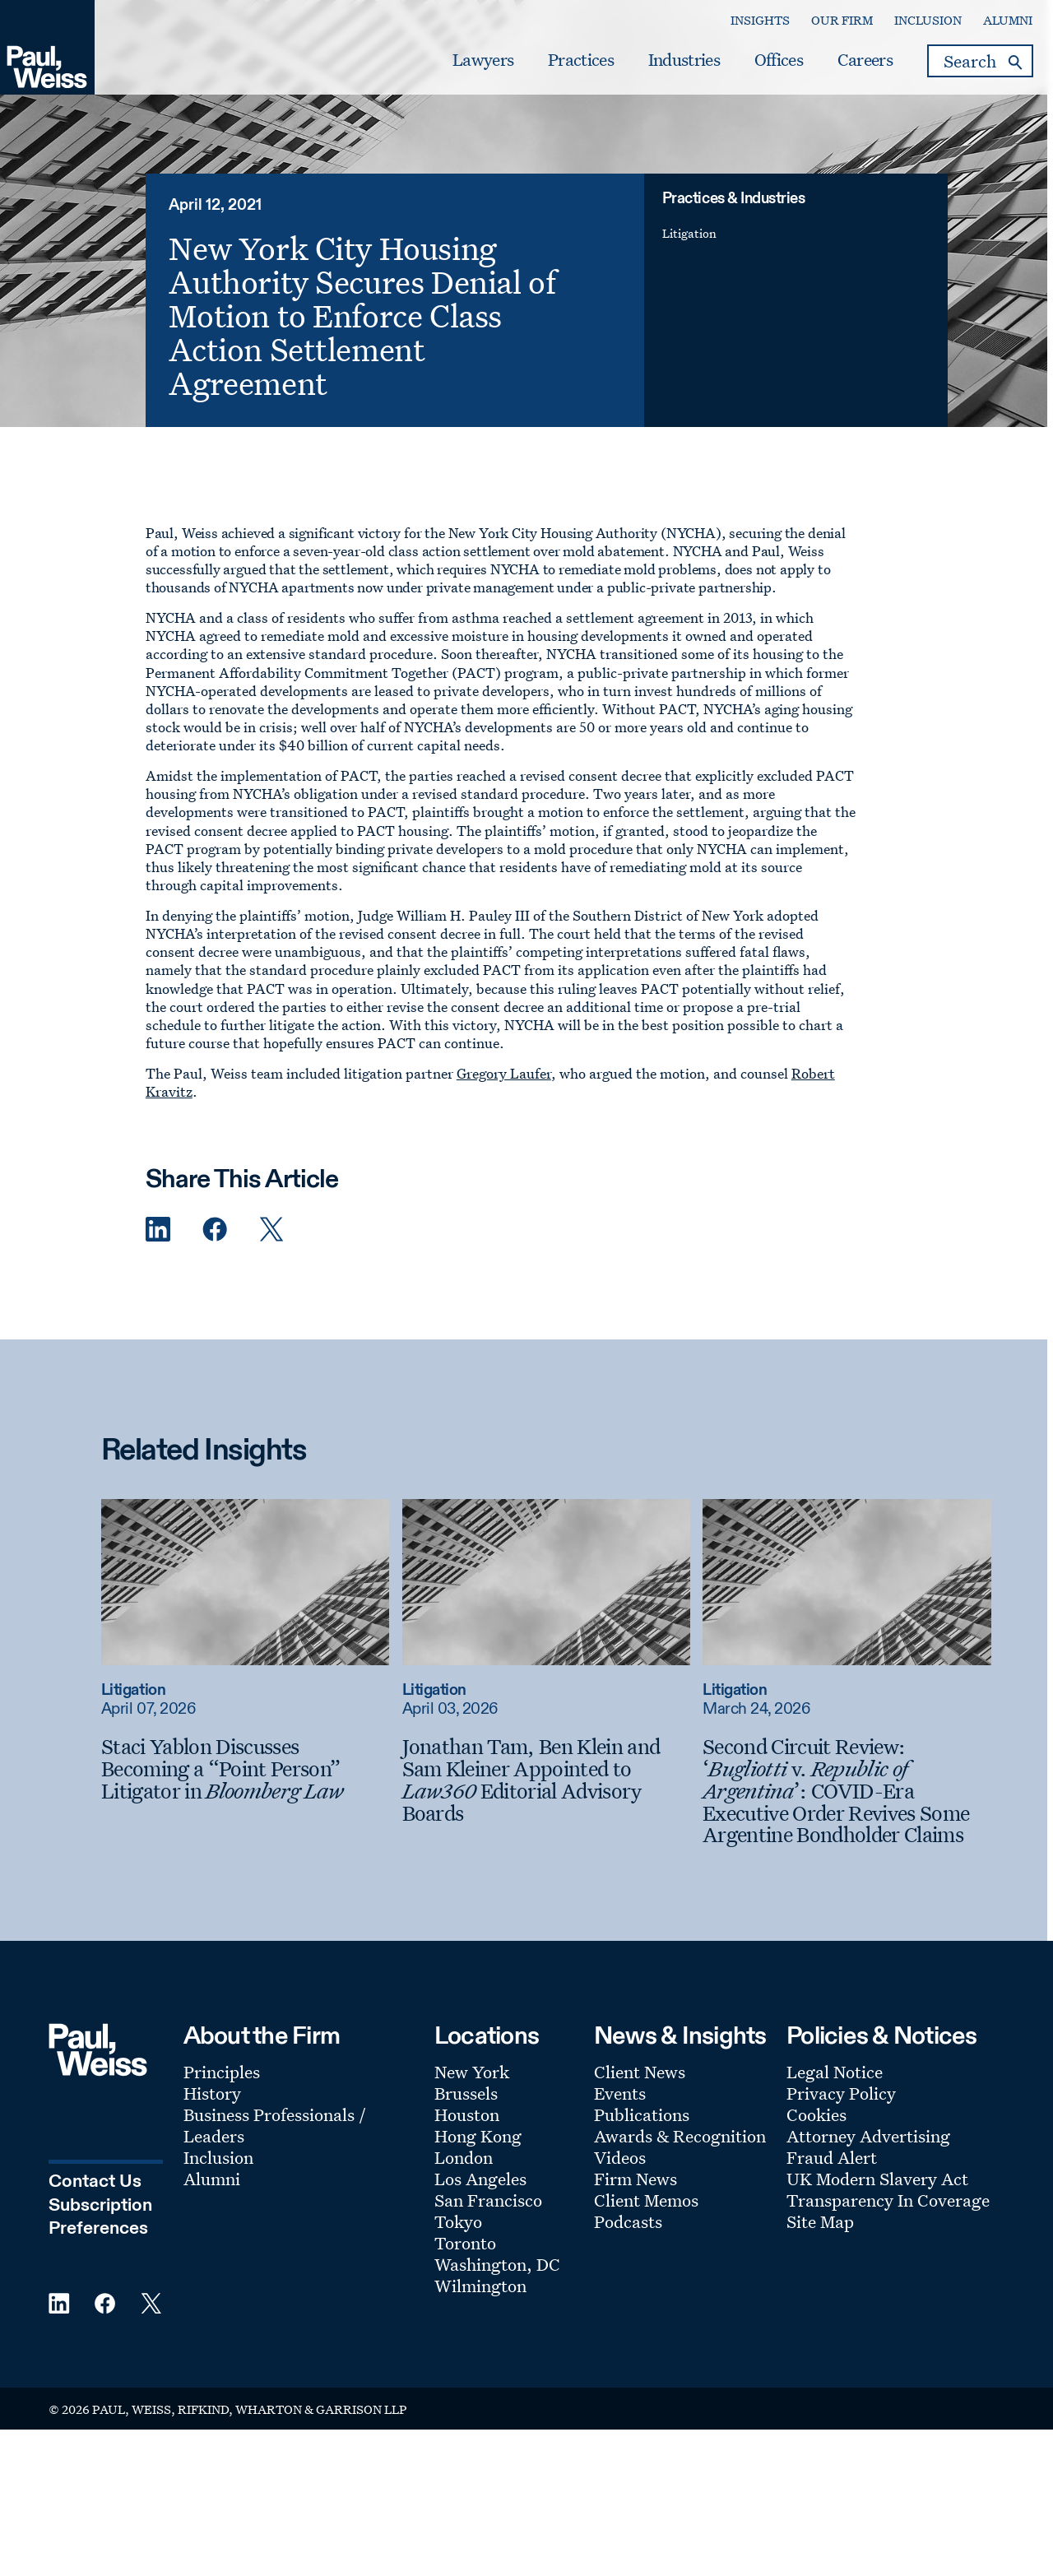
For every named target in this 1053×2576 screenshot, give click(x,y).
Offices (758, 66)
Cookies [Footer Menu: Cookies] (816, 2139)
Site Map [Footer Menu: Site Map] (820, 2246)
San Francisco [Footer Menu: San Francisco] (488, 2224)
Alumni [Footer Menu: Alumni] (211, 2203)
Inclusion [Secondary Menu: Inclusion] (907, 26)
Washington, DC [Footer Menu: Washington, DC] (497, 2288)
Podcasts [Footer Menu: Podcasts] (628, 2246)
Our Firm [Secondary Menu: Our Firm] (821, 26)
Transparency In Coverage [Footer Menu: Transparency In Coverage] (888, 2224)
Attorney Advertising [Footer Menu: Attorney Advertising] (868, 2160)
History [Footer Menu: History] (212, 2117)
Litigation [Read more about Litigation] (139, 1715)
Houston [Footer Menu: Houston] (466, 2139)
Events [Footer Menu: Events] (620, 2117)
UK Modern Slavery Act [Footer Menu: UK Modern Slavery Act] (877, 2203)
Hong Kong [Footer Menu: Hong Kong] (478, 2160)
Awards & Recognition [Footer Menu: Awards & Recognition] (680, 2160)
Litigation (695, 258)
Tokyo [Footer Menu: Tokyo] (458, 2246)
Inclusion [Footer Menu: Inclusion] (218, 2181)
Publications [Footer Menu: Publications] (641, 2139)
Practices (561, 66)
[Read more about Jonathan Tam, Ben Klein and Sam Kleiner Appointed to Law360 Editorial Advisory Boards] (551, 1606)
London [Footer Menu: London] (463, 2181)
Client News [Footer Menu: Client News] (639, 2096)
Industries (663, 66)
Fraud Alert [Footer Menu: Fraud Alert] (831, 2181)
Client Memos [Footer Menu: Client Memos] (646, 2224)
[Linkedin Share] (158, 1254)
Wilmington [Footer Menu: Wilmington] (480, 2310)
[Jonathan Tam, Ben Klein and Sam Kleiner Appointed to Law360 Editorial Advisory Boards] (551, 1805)
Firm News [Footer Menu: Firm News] (635, 2203)
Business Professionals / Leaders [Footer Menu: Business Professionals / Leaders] (274, 2150)
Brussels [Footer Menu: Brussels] (466, 2117)
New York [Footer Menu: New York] (471, 2096)
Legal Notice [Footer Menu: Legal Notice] (834, 2096)
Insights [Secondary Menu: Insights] (739, 26)
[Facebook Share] (214, 1254)
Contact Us (95, 2205)
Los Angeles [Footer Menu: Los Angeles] (480, 2203)
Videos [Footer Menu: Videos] (620, 2181)
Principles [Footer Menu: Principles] (221, 2096)
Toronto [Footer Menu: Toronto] (465, 2267)
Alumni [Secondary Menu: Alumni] (987, 26)
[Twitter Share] (271, 1254)
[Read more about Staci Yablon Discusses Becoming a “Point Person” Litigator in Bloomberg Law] (251, 1606)
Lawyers (463, 66)
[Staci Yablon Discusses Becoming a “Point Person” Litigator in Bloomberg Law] (251, 1793)
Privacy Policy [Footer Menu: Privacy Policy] (841, 2117)
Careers (844, 66)
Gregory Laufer (504, 1097)
